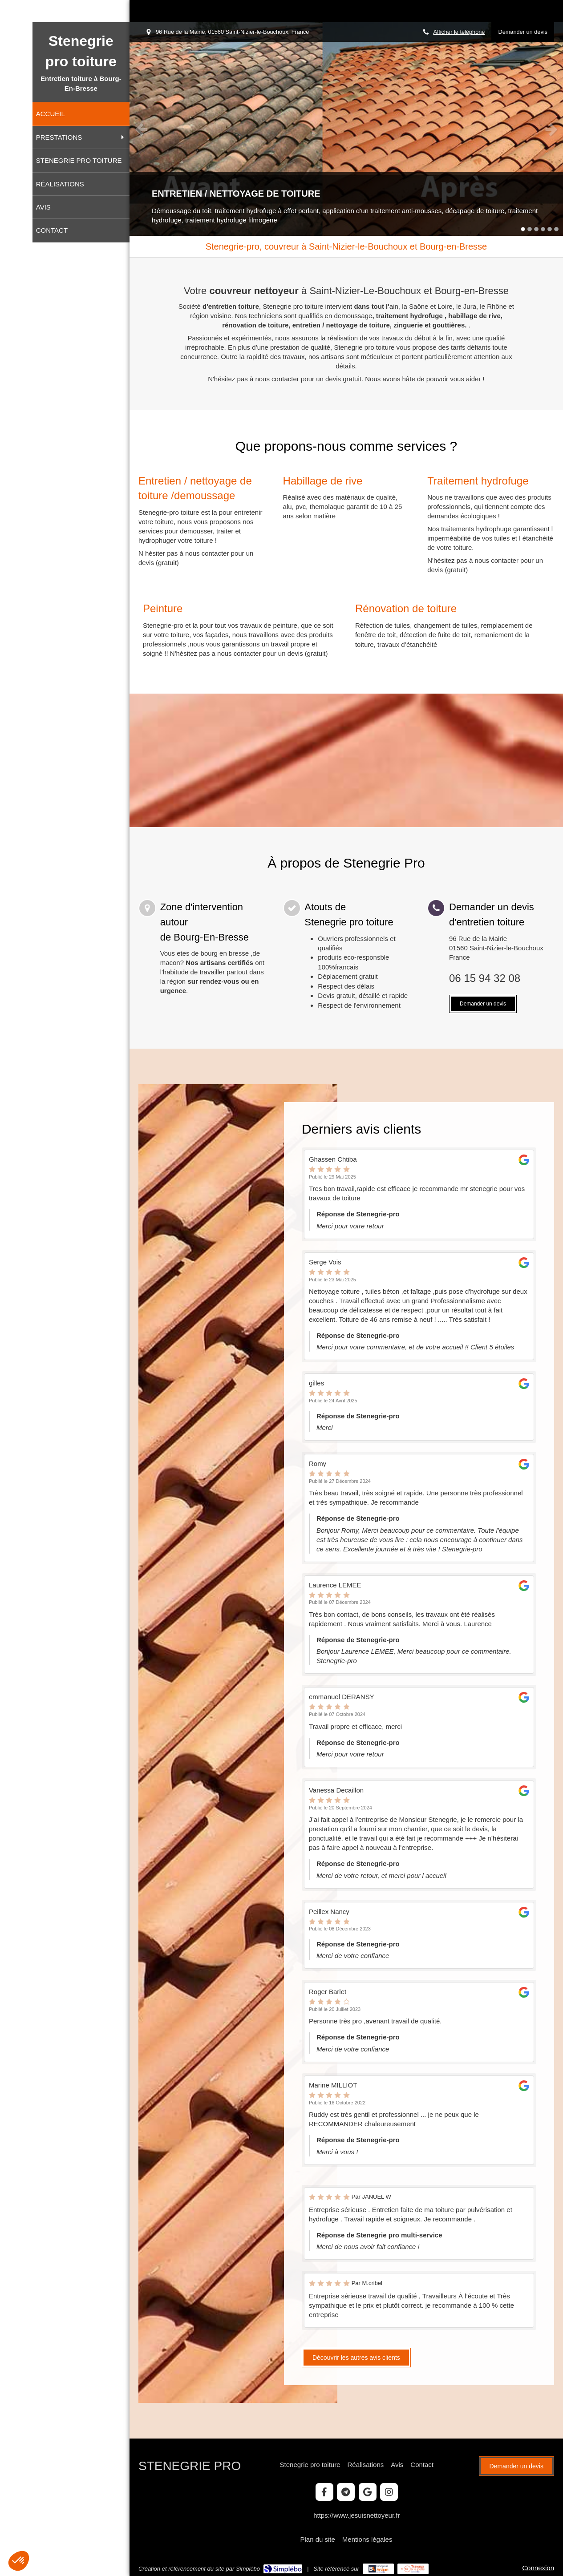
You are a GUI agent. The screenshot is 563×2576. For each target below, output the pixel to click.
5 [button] (549, 229)
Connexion (538, 2568)
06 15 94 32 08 (484, 978)
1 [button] (523, 229)
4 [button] (543, 229)
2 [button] (529, 229)
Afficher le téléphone (459, 31)
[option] (346, 129)
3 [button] (536, 229)
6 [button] (556, 229)
